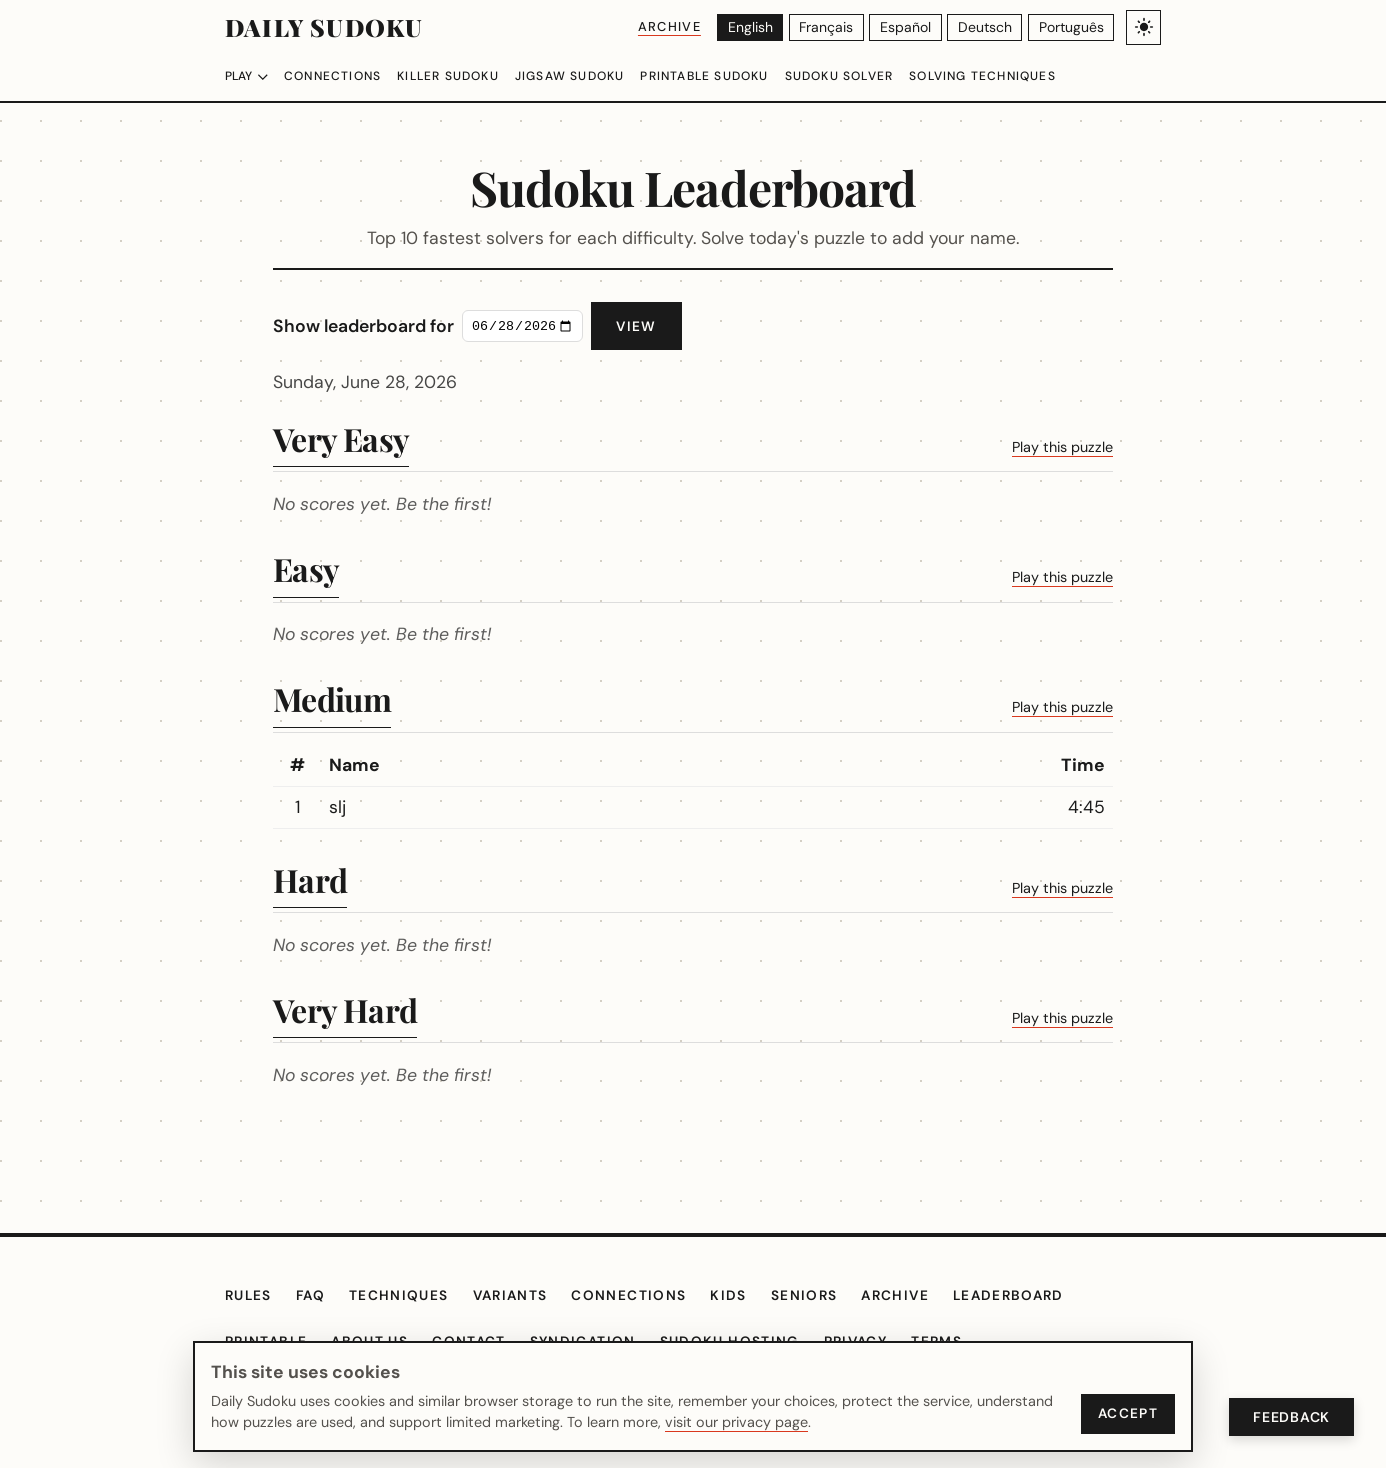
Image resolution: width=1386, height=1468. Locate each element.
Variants (524, 1295)
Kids (746, 1295)
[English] (754, 27)
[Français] (830, 27)
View (714, 326)
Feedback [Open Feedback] (1288, 1417)
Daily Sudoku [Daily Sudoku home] (323, 27)
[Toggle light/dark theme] (1143, 27)
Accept (1126, 1413)
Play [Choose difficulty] (248, 76)
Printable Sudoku (734, 76)
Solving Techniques (1032, 76)
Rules (251, 1295)
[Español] (910, 27)
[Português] (1071, 27)
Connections (338, 76)
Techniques (409, 1295)
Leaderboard (1039, 1295)
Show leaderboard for (441, 326)
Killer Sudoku (461, 76)
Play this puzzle (985, 445)
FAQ (318, 1295)
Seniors (824, 1295)
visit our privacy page (687, 1422)
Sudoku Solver (879, 76)
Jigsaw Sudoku (590, 76)
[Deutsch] (987, 27)
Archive (672, 26)
